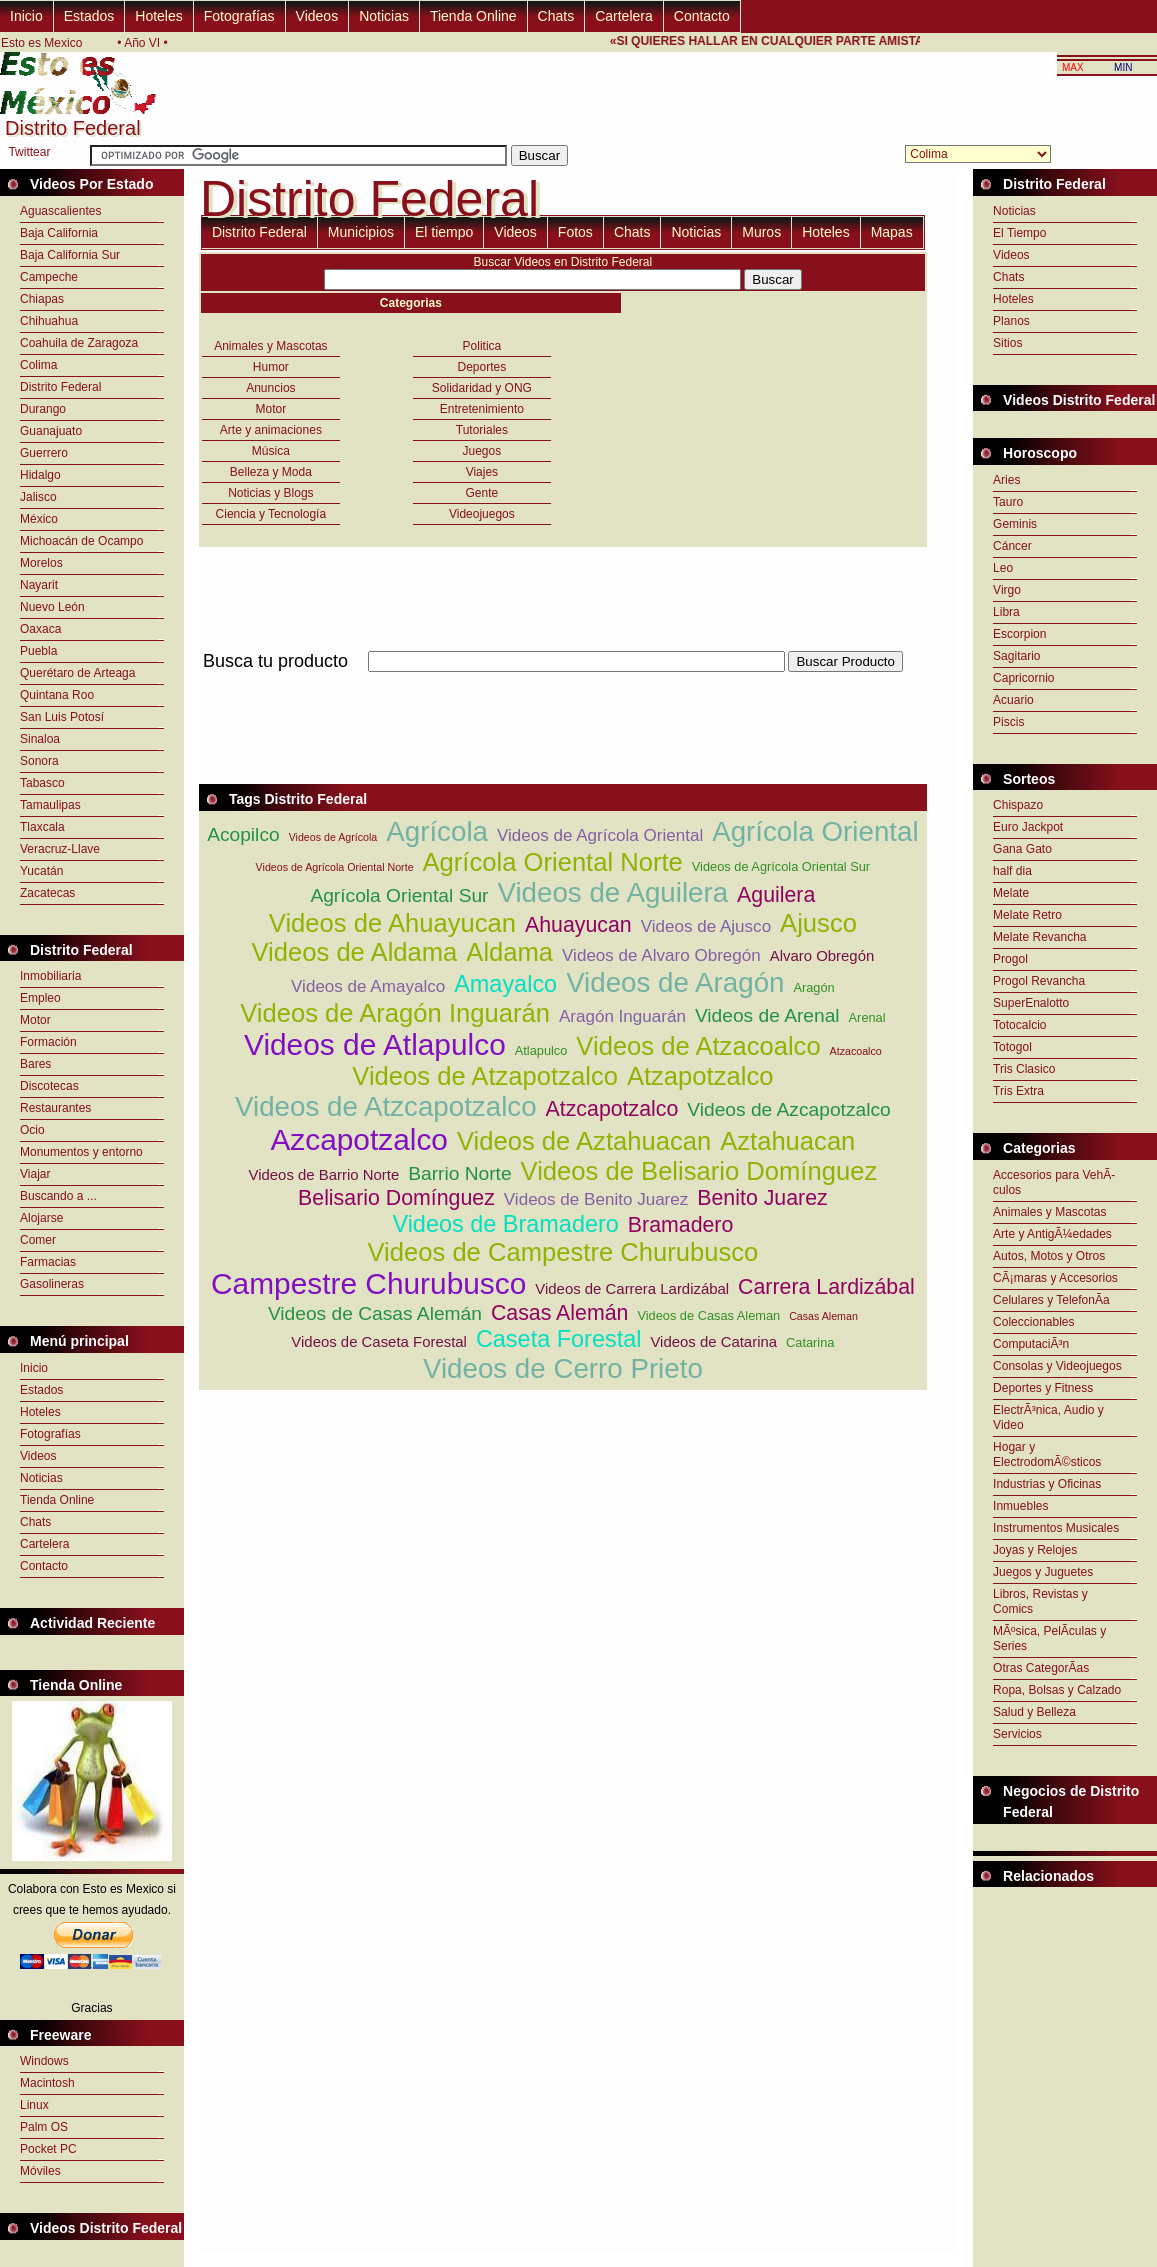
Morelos (41, 563)
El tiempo (444, 232)
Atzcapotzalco (612, 1109)
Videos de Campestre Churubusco (562, 1252)
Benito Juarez (762, 1198)
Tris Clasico (1024, 1069)
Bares (35, 1064)
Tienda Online (473, 16)
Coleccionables (1033, 1322)
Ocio (32, 1130)
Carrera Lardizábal (826, 1287)
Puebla (38, 651)
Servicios (1017, 1734)
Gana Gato (1022, 849)
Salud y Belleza (1034, 1712)
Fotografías (239, 16)
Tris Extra (1018, 1091)
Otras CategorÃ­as (1041, 1668)
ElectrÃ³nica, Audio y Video (1048, 1417)
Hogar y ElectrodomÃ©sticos (1047, 1454)
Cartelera (624, 16)
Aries (1006, 480)
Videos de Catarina (713, 1341)
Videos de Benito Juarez (596, 1199)
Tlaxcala (42, 827)
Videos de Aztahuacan (584, 1141)
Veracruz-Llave (60, 849)
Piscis (1008, 722)
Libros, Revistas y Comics (1040, 1601)
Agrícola (437, 831)
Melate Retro (1027, 915)
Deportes (482, 367)
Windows (44, 2061)
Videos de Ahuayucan (392, 923)
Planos (1011, 321)
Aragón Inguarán (622, 1016)
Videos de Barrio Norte (324, 1174)
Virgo (1007, 590)
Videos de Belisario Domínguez (699, 1171)
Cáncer (1012, 546)
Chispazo (1018, 805)
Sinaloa (40, 739)
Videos (317, 16)
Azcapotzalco (359, 1139)
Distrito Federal (60, 387)
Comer (38, 1240)
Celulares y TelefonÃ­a (1051, 1300)
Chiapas (42, 299)
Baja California (59, 233)
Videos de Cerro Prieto (563, 1368)
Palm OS (44, 2127)
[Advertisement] (563, 683)
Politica (482, 346)
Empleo (40, 998)
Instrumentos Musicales (1056, 1528)
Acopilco (243, 834)
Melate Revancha (1039, 937)
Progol (1010, 959)
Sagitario (1016, 656)
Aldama (509, 952)
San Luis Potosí (62, 717)
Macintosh (47, 2083)
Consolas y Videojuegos (1057, 1366)
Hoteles (158, 16)
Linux (34, 2105)
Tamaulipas (50, 805)
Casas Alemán (560, 1313)
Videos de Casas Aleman (708, 1315)
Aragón (813, 987)
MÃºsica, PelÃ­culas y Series (1049, 1638)
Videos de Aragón (675, 982)
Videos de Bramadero (505, 1224)
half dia (1012, 871)
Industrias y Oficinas (1047, 1484)
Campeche (49, 277)
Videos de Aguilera (612, 892)
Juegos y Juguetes (1043, 1572)
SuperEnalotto (1031, 1003)
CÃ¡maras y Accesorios (1055, 1278)
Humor (271, 367)
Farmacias (48, 1262)
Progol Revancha (1039, 981)
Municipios (361, 232)
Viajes (482, 472)
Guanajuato (51, 431)
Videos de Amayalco (368, 986)
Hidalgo (40, 475)
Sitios (1007, 343)
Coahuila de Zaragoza (79, 343)
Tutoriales (482, 430)
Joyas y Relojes (1035, 1550)
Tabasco (42, 783)
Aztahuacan (787, 1141)
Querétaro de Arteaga (77, 673)
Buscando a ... (58, 1196)
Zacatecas (47, 893)
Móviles (40, 2171)
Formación (48, 1042)
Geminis (1015, 524)
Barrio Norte (459, 1173)
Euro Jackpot (1028, 827)
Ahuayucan (578, 925)
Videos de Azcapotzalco (788, 1109)
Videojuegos (482, 514)
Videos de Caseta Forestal (379, 1341)
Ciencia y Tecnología (271, 514)
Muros (761, 232)
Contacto (702, 16)
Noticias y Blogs (270, 493)
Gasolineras (52, 1284)
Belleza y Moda (271, 472)
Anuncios (270, 388)
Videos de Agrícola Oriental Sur (781, 866)
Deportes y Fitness (1043, 1388)
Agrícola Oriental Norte (553, 862)
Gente (482, 493)
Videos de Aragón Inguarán (395, 1013)
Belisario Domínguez (396, 1198)
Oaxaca (40, 629)
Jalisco (38, 497)
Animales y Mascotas (270, 346)
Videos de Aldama (354, 952)
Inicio (26, 16)
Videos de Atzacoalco (698, 1046)
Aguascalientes (60, 211)
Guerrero (44, 453)
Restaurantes (55, 1108)
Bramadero (681, 1225)
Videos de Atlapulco (375, 1044)
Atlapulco (541, 1050)
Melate (1011, 893)
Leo (1003, 568)
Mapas (892, 232)
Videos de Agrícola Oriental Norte (335, 867)
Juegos (482, 451)
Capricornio (1023, 678)
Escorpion (1019, 634)
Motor (35, 1020)
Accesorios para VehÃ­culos (1054, 1182)
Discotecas (49, 1086)
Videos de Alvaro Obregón (661, 955)
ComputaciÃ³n (1031, 1344)
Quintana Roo (57, 695)
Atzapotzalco (700, 1076)
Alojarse (41, 1218)
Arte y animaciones (271, 430)
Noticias (384, 16)
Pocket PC (48, 2149)
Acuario (1013, 700)
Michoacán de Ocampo (81, 541)
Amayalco (505, 984)
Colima (38, 365)
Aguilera (776, 895)
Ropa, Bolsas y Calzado (1057, 1690)
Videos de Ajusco (706, 926)
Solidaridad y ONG (482, 388)
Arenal (867, 1017)
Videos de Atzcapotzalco (386, 1106)
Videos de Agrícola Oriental (600, 835)
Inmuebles (1020, 1506)
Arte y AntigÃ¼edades (1052, 1234)
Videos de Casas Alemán (375, 1313)
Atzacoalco (856, 1051)
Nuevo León (52, 607)
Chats (556, 16)
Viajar (35, 1174)
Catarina (810, 1342)
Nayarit (39, 585)
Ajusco (818, 923)
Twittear (29, 152)
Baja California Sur (70, 255)
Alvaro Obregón (822, 955)
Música (271, 451)
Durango (43, 409)
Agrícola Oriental (815, 831)
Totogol (1012, 1047)
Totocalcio (1019, 1025)
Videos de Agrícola (333, 837)
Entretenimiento (482, 409)
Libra (1006, 612)
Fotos (575, 232)
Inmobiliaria (50, 976)
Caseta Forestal (559, 1339)
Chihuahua (49, 321)
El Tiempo (1019, 233)
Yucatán (41, 871)
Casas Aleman (823, 1316)
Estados (89, 16)
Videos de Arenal (767, 1015)
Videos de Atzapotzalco (485, 1076)
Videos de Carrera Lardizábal (632, 1288)
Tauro (1008, 502)
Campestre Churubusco (368, 1283)
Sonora (39, 761)
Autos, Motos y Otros (1049, 1256)
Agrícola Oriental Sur (399, 895)
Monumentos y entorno (81, 1152)
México (39, 519)
